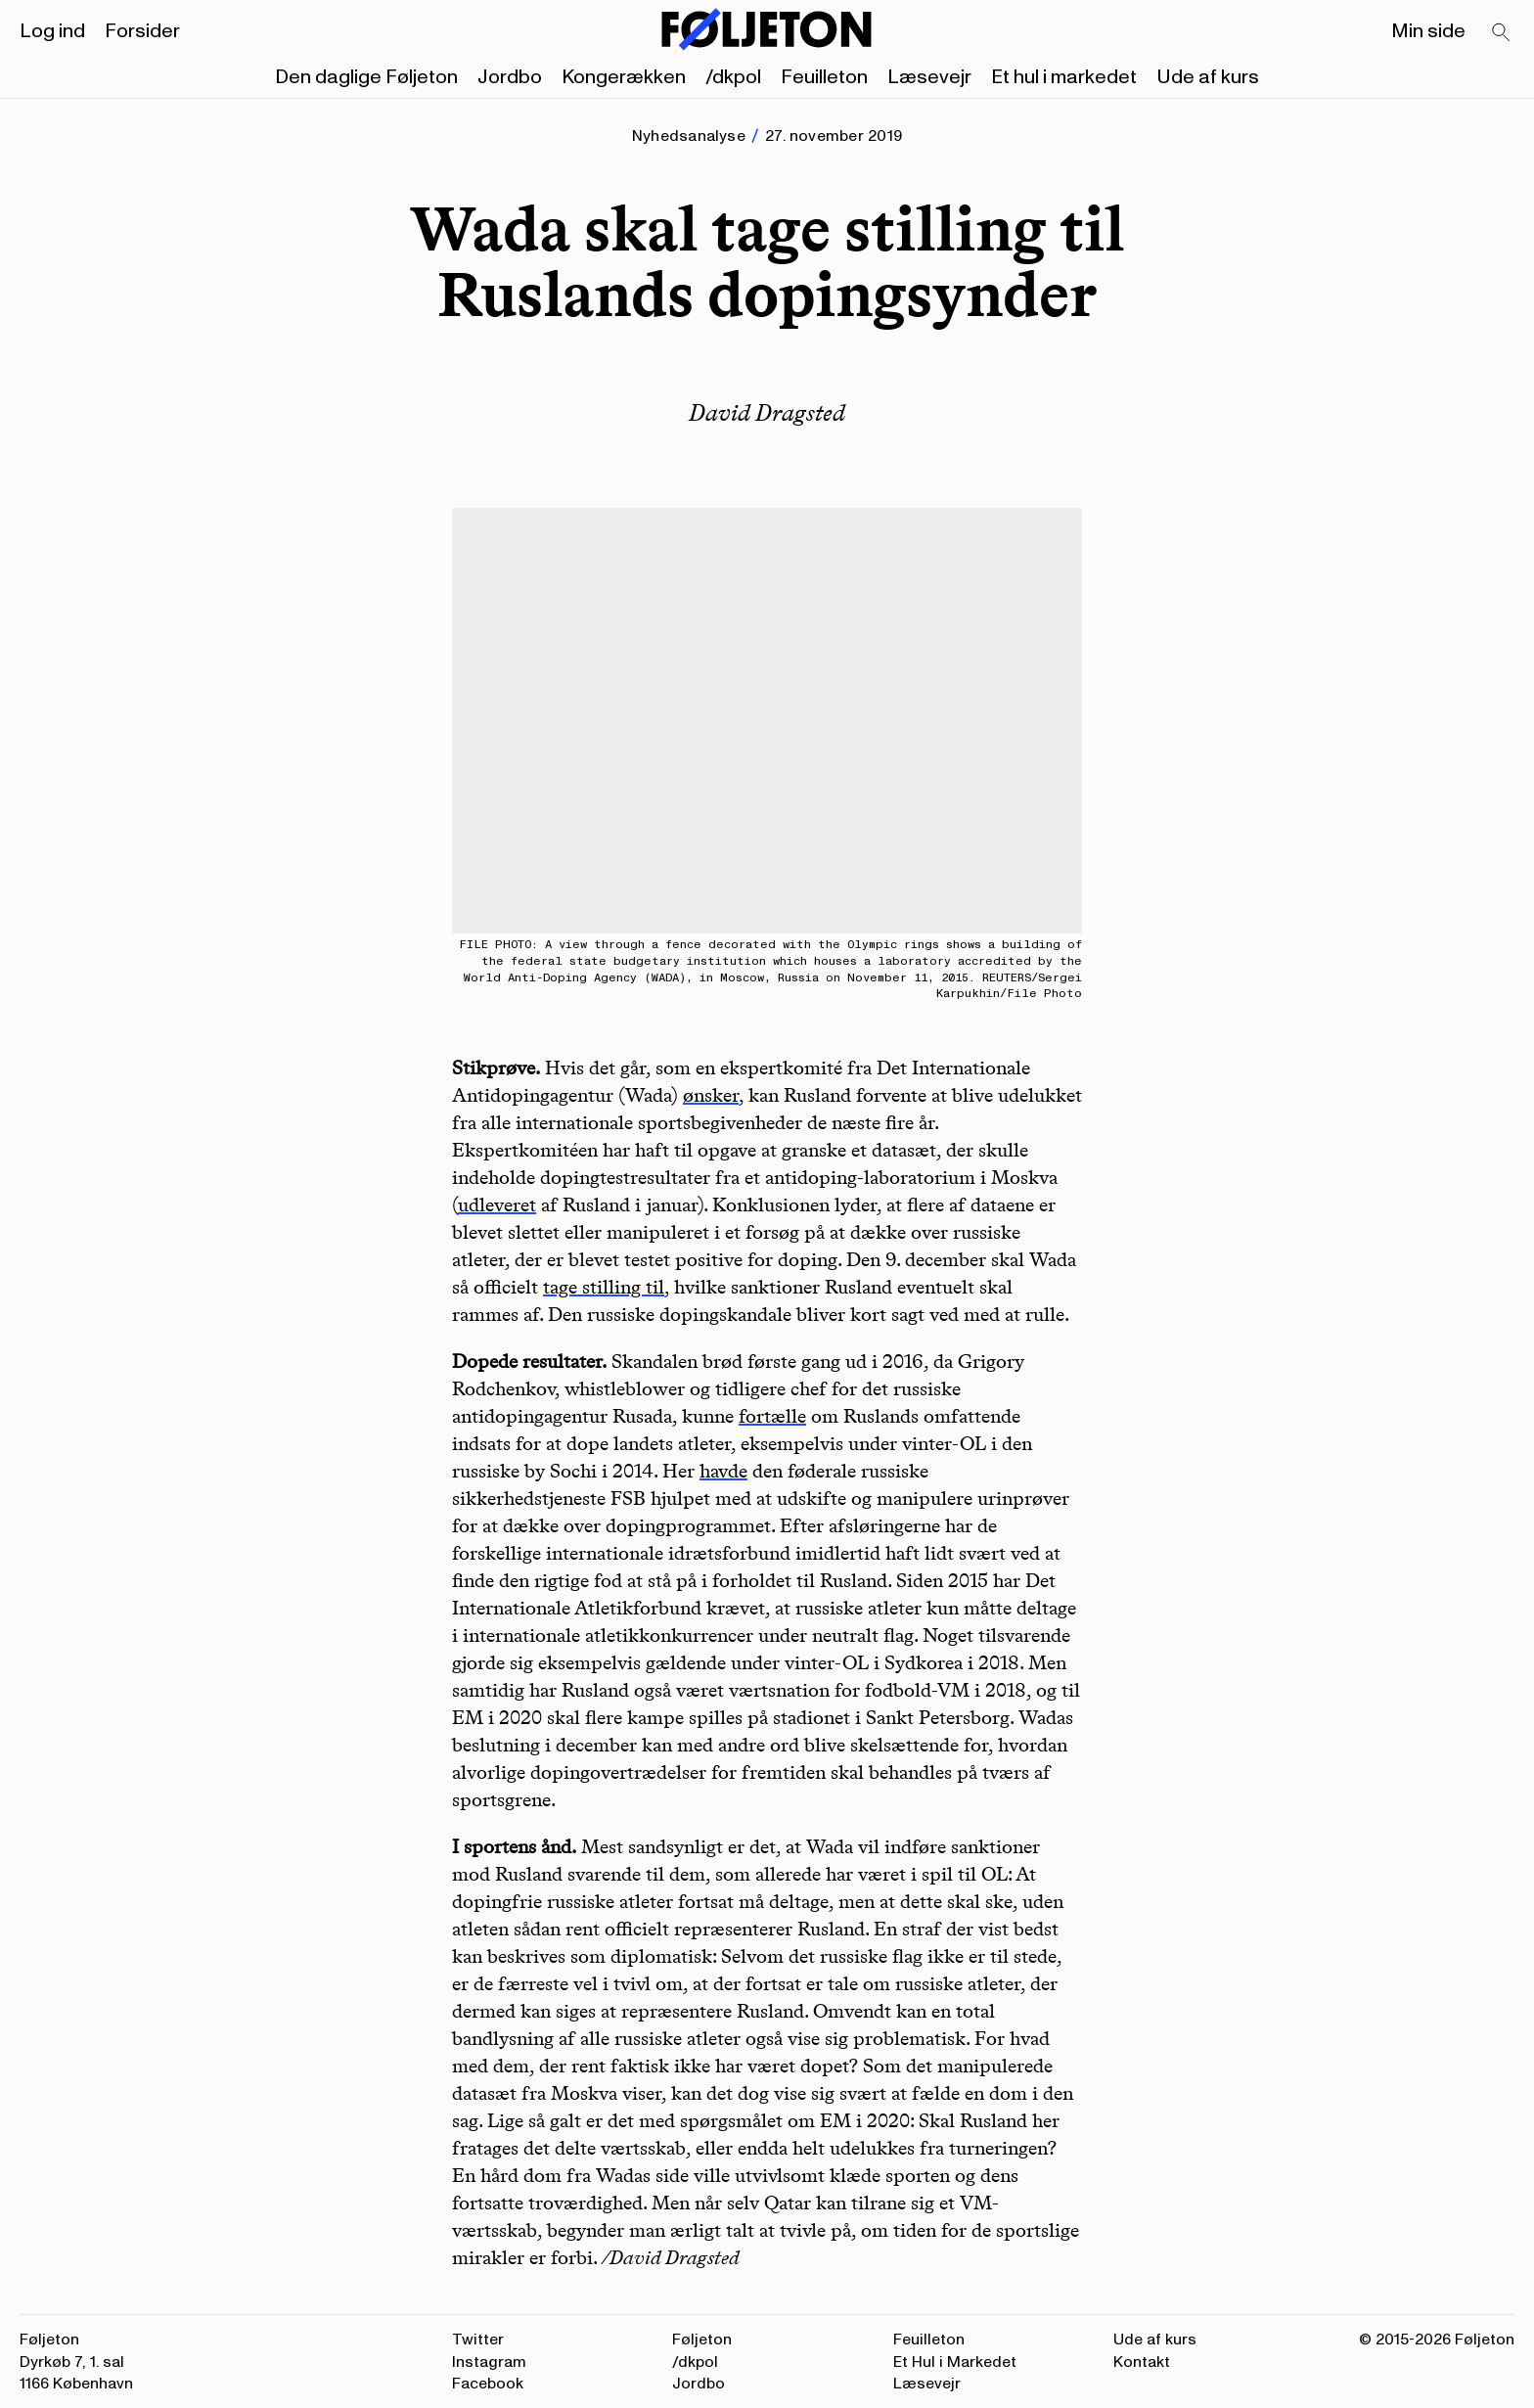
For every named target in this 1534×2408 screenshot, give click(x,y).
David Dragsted (767, 412)
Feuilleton (824, 77)
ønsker (711, 1095)
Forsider (142, 31)
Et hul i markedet (1064, 77)
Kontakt (1141, 2362)
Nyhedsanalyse (688, 136)
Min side (1428, 31)
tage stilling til (603, 1286)
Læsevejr (929, 77)
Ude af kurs (1207, 77)
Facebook (487, 2383)
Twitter (478, 2339)
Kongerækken (624, 77)
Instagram (489, 2362)
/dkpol (733, 77)
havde (723, 1470)
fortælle (772, 1416)
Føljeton (702, 2339)
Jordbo (509, 77)
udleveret (497, 1204)
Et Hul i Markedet (954, 2362)
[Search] (1501, 33)
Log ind (52, 31)
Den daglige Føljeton (366, 77)
